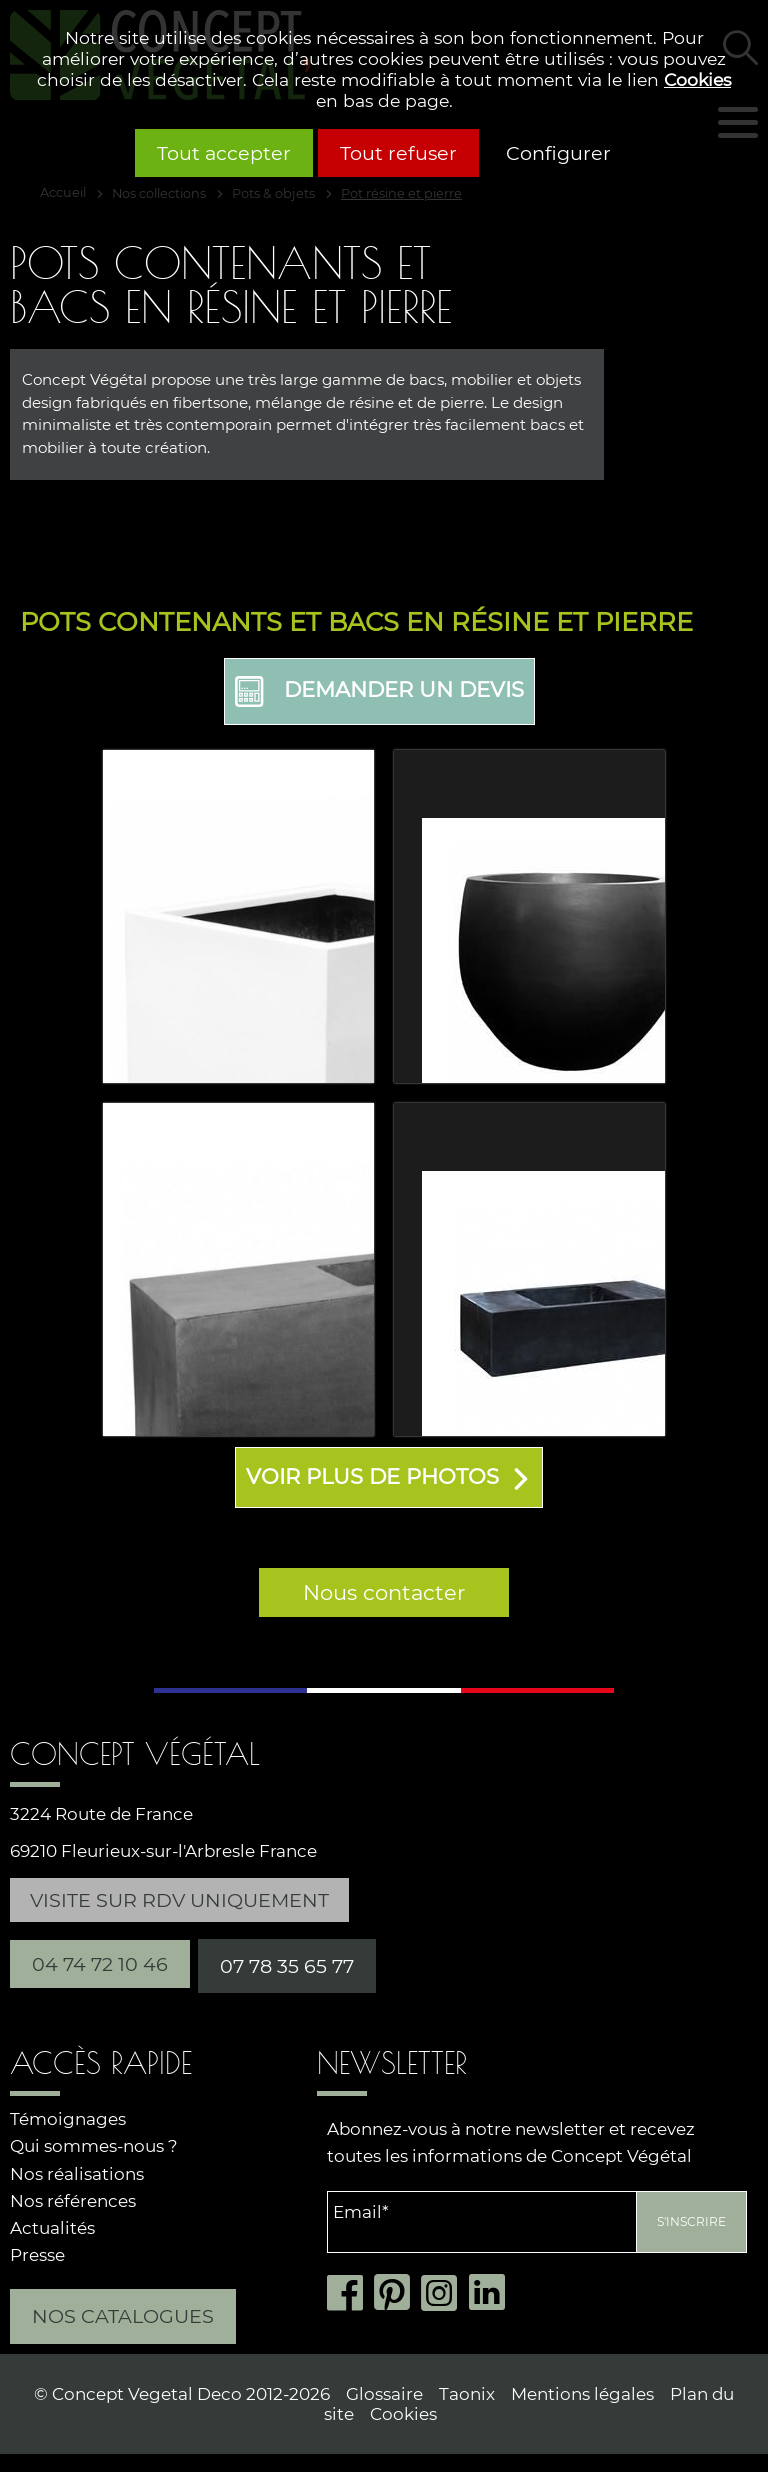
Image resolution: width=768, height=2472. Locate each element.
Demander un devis (379, 691)
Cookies (697, 79)
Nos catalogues (123, 2315)
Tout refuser (398, 153)
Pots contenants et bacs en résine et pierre (356, 621)
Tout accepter (224, 153)
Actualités (52, 2226)
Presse (37, 2253)
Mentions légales (582, 2392)
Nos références (73, 2199)
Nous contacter (384, 1591)
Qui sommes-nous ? (94, 2145)
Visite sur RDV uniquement (179, 1898)
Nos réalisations (77, 2172)
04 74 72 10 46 (100, 1962)
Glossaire (384, 2392)
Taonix (467, 2392)
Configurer (558, 153)
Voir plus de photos (372, 1475)
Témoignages (68, 2118)
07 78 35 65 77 (287, 1964)
